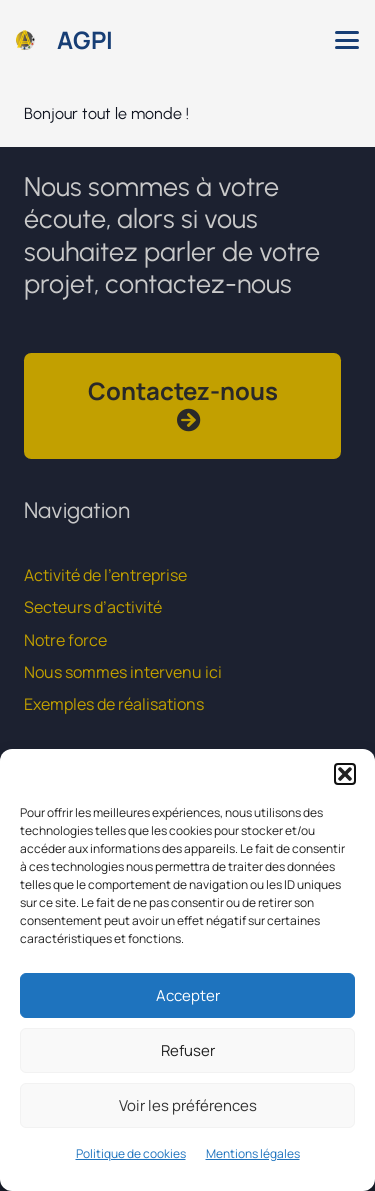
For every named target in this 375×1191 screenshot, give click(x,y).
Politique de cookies (131, 1153)
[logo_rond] (25, 40)
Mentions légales (253, 1153)
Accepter (188, 995)
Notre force (65, 640)
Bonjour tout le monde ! (106, 113)
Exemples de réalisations (114, 704)
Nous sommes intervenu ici (123, 672)
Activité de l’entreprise (105, 575)
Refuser (188, 1050)
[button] (345, 774)
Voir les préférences (188, 1105)
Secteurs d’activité (93, 607)
